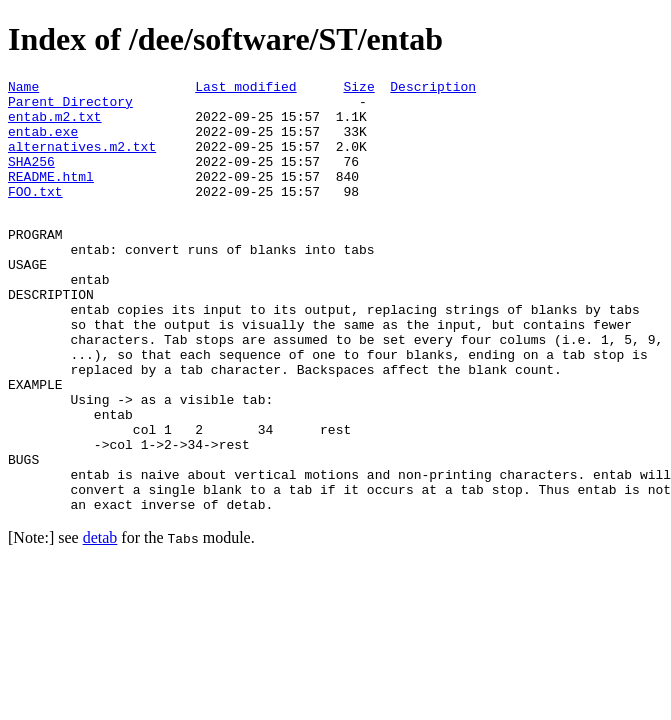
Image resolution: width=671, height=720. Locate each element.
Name (23, 89)
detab (100, 621)
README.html (51, 197)
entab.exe (43, 143)
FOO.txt (35, 215)
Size (358, 89)
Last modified (245, 89)
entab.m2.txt (55, 125)
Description (433, 89)
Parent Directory (70, 107)
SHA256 (31, 179)
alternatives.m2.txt (82, 161)
